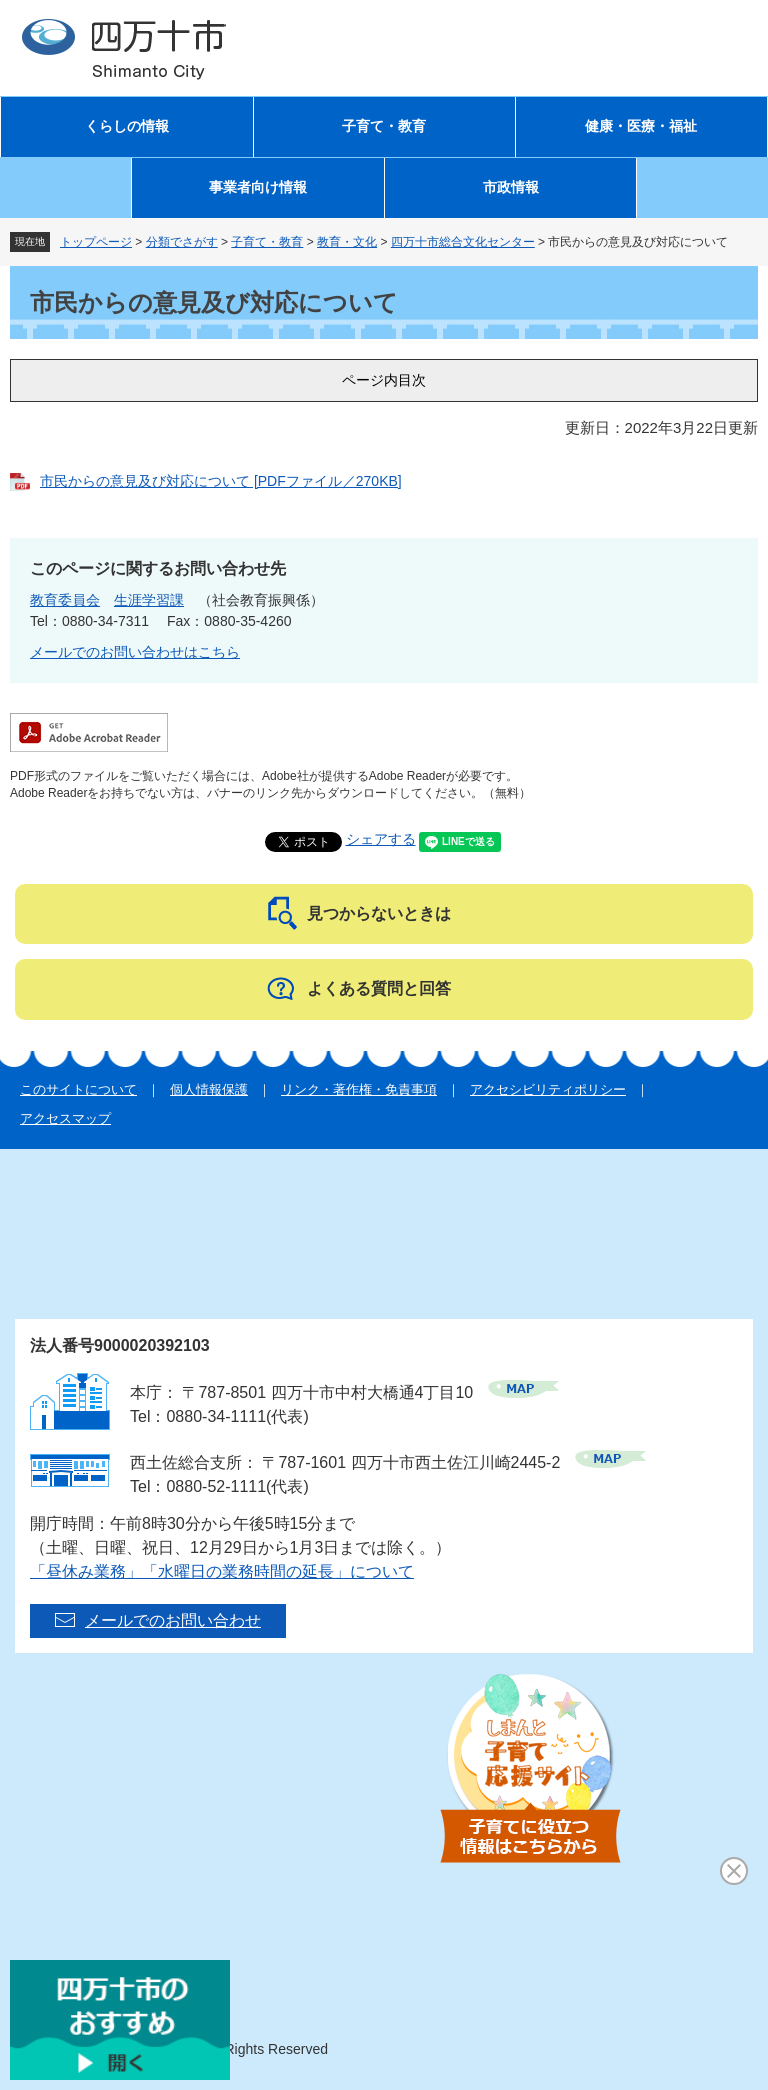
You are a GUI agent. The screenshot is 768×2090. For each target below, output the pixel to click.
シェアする (381, 839)
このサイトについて (78, 1089)
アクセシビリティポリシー (548, 1089)
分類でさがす (182, 242)
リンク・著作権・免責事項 (359, 1089)
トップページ (96, 242)
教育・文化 (347, 242)
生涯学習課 (149, 600)
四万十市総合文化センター (463, 242)
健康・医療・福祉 (641, 126)
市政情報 (511, 187)
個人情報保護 (209, 1089)
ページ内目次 (384, 380)
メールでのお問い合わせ (173, 1620)
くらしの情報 (127, 126)
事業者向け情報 (258, 187)
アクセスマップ (65, 1118)
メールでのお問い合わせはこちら (135, 652)
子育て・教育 (384, 126)
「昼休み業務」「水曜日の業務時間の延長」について (222, 1571)
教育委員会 (65, 600)
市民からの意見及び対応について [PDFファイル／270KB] (221, 481)
